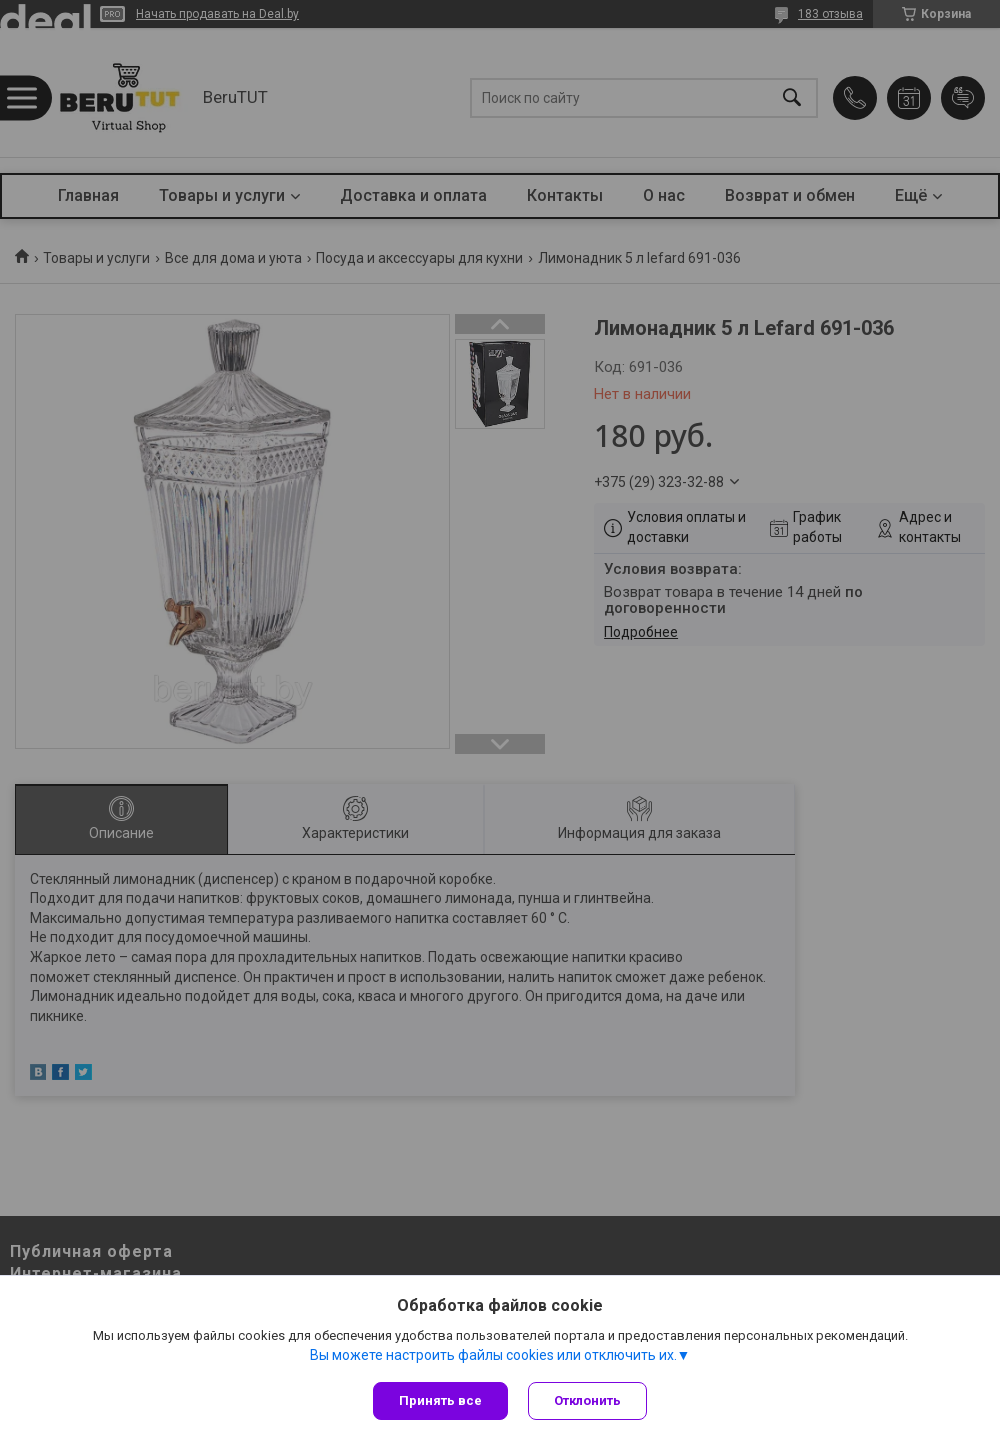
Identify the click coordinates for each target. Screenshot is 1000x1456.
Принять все (440, 1400)
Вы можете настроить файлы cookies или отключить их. (493, 1355)
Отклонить (587, 1400)
